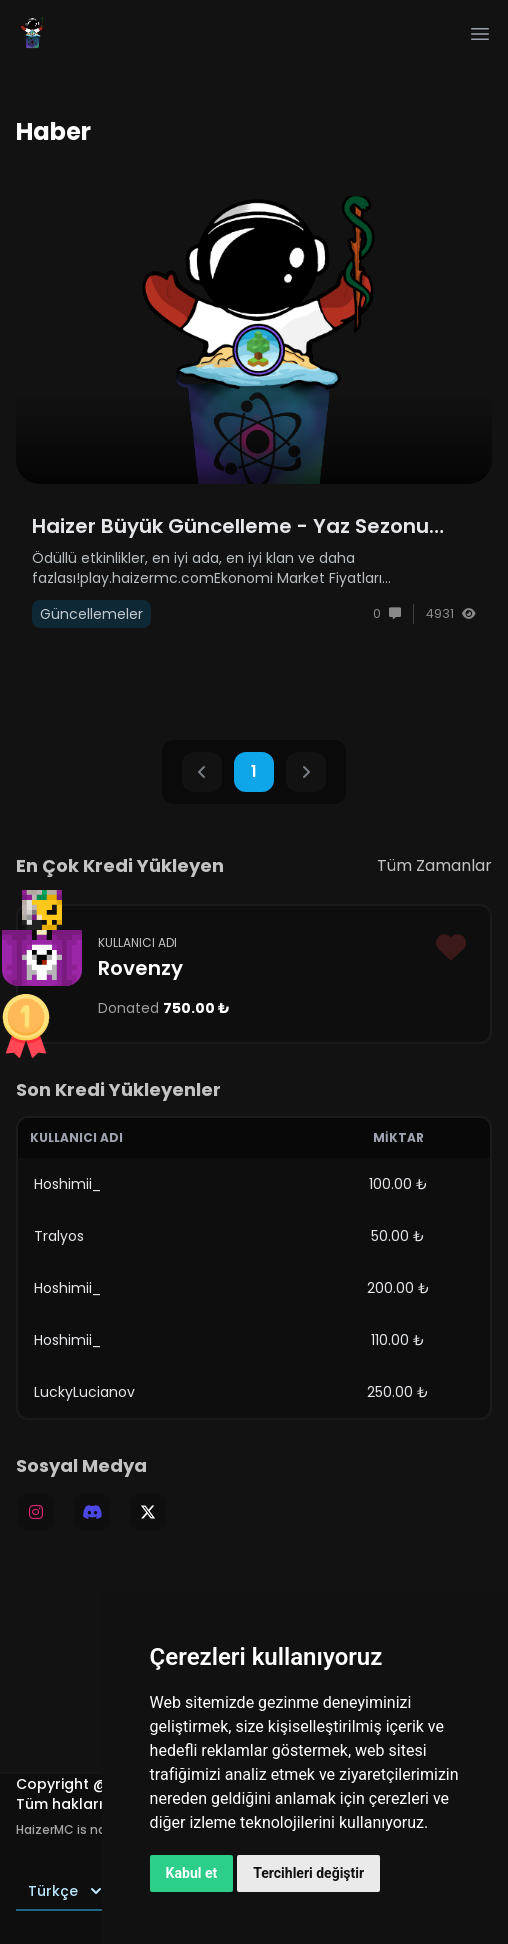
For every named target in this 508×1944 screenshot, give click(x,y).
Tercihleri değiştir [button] (308, 1873)
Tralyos (59, 1236)
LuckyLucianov (84, 1392)
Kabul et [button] (192, 1873)
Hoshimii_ (67, 1184)
